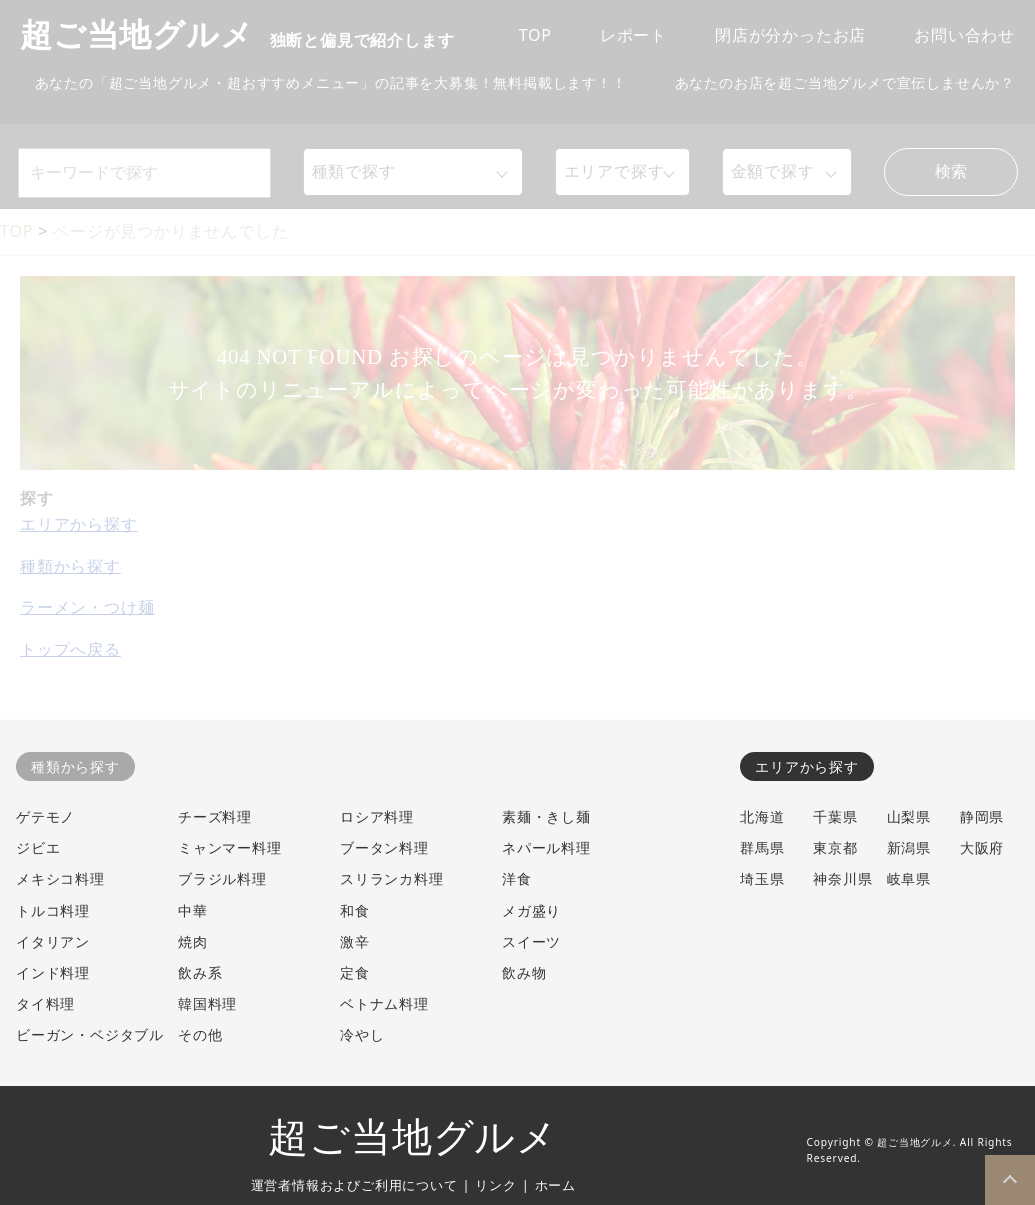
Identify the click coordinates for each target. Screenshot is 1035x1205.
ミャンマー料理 (230, 847)
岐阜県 (909, 878)
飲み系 (200, 972)
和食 (355, 910)
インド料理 (53, 972)
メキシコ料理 (60, 878)
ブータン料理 (384, 847)
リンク (495, 1185)
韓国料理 (207, 1003)
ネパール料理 (546, 847)
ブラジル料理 (222, 878)
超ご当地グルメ (413, 1137)
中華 (193, 910)
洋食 (517, 878)
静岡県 (982, 816)
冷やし (362, 1034)
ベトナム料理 (384, 1003)
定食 (355, 972)
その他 (200, 1034)
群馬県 (762, 847)
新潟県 (909, 847)
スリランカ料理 (392, 878)
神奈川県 (842, 878)
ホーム (555, 1185)
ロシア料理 (377, 816)
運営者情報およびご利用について (354, 1185)
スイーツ (531, 941)
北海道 (762, 816)
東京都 (835, 847)
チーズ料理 (215, 816)
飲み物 (524, 972)
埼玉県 (762, 878)
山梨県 (909, 816)
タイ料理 (45, 1003)
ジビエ (38, 847)
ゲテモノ (45, 816)
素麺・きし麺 (546, 816)
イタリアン (53, 941)
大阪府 (982, 847)
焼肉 (193, 941)
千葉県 (835, 816)
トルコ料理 (53, 910)
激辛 (355, 941)
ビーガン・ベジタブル (90, 1034)
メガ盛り (531, 910)
